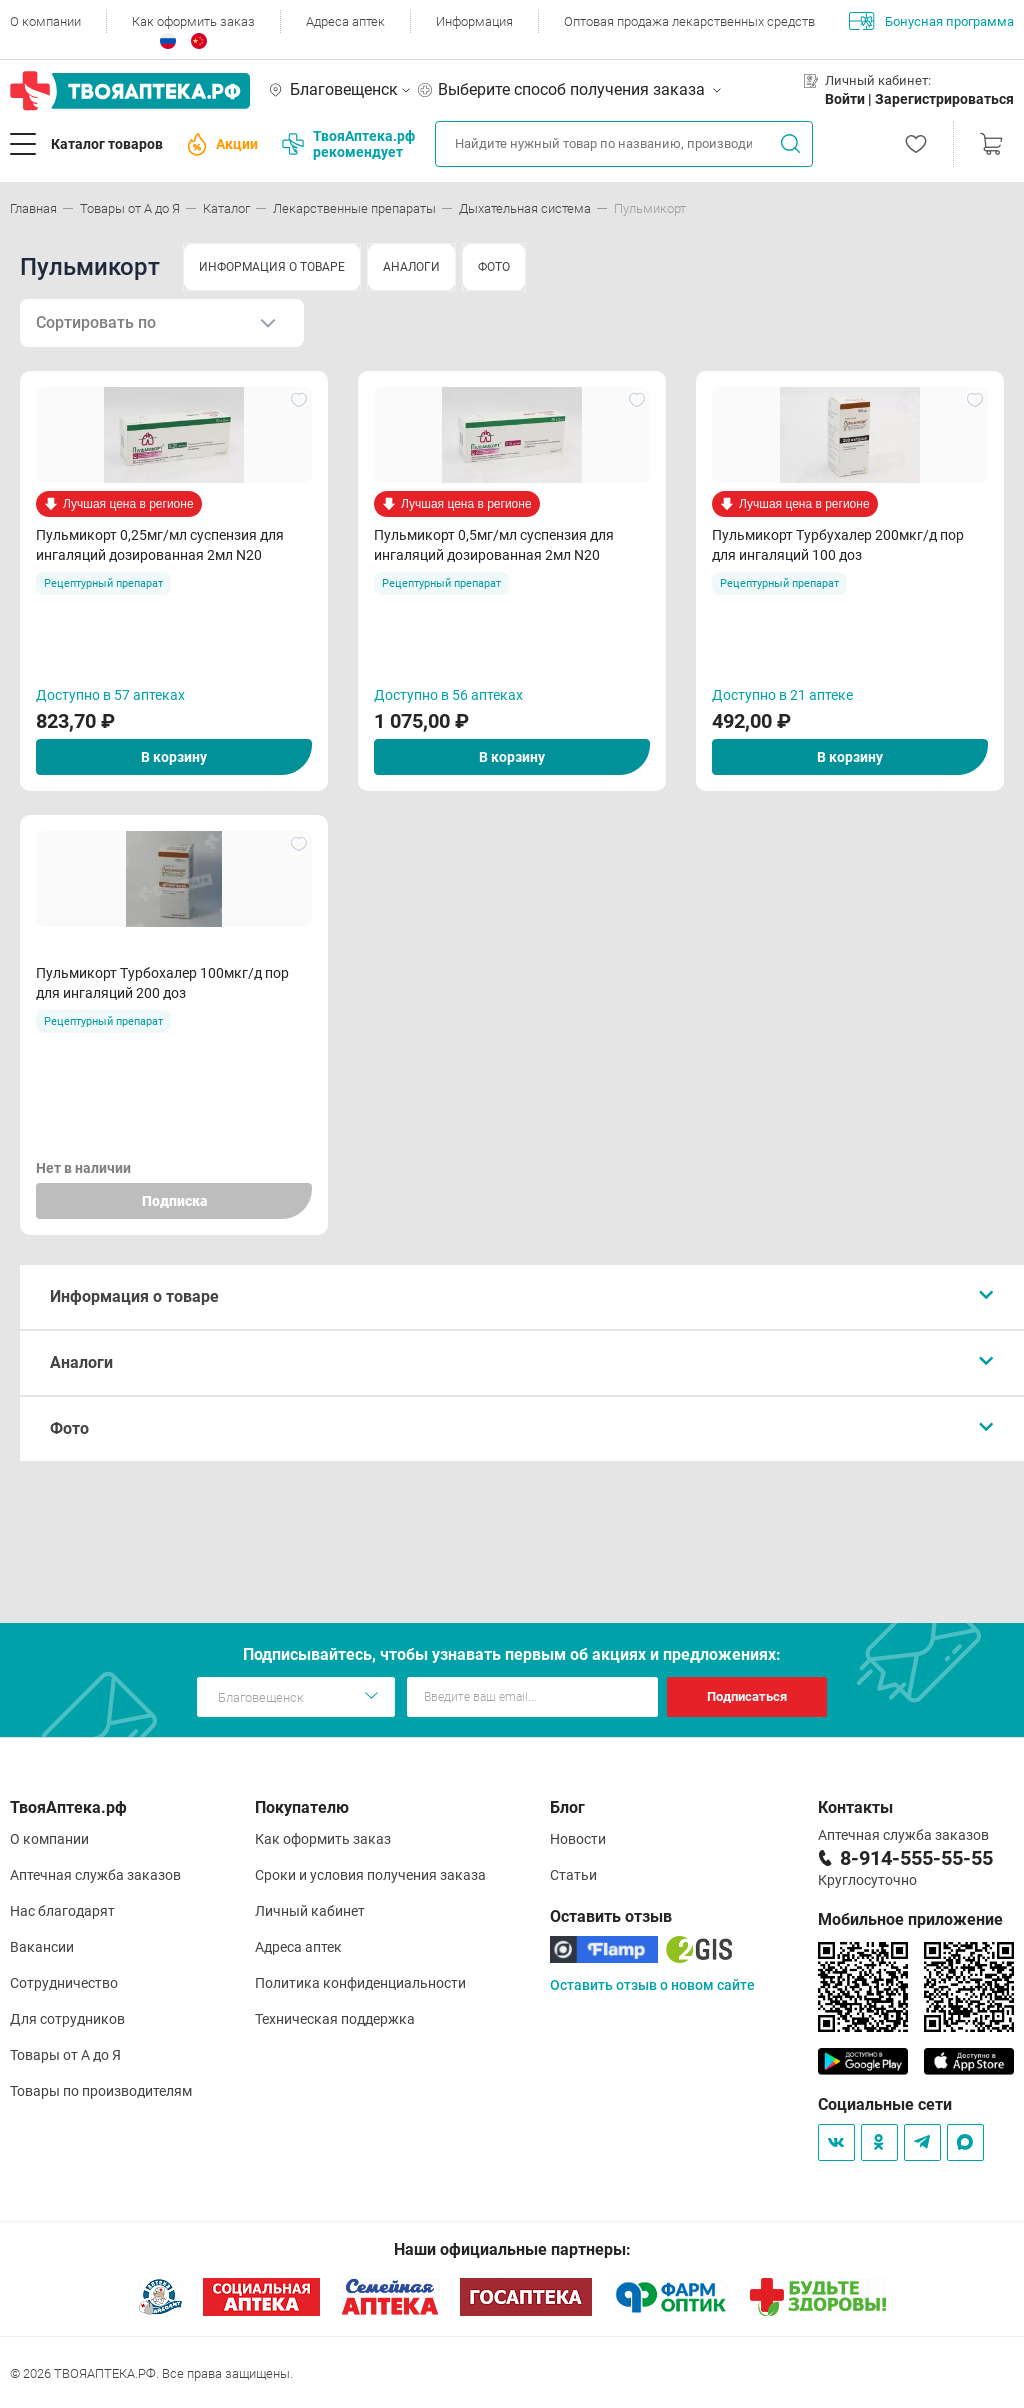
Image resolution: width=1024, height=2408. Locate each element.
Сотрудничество (64, 1983)
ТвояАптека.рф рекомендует (348, 144)
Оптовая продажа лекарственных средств (689, 21)
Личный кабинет (310, 1911)
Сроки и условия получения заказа (370, 1875)
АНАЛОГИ (411, 267)
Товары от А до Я (65, 2055)
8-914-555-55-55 (916, 1858)
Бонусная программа (931, 21)
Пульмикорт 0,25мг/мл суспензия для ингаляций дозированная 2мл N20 (160, 545)
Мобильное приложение (910, 1919)
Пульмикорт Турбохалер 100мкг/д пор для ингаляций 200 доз (162, 983)
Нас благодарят (62, 1911)
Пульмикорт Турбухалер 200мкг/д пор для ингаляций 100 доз (838, 545)
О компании (45, 21)
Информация (474, 21)
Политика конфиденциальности (360, 1983)
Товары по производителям (101, 2091)
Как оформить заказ (193, 21)
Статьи (573, 1875)
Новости (578, 1839)
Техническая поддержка (335, 2019)
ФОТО (494, 267)
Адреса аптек (345, 21)
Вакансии (42, 1947)
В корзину (174, 757)
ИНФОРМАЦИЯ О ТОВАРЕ (272, 267)
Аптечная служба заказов (95, 1875)
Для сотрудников (67, 2019)
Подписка (174, 1201)
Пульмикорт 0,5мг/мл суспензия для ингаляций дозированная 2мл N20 (494, 545)
